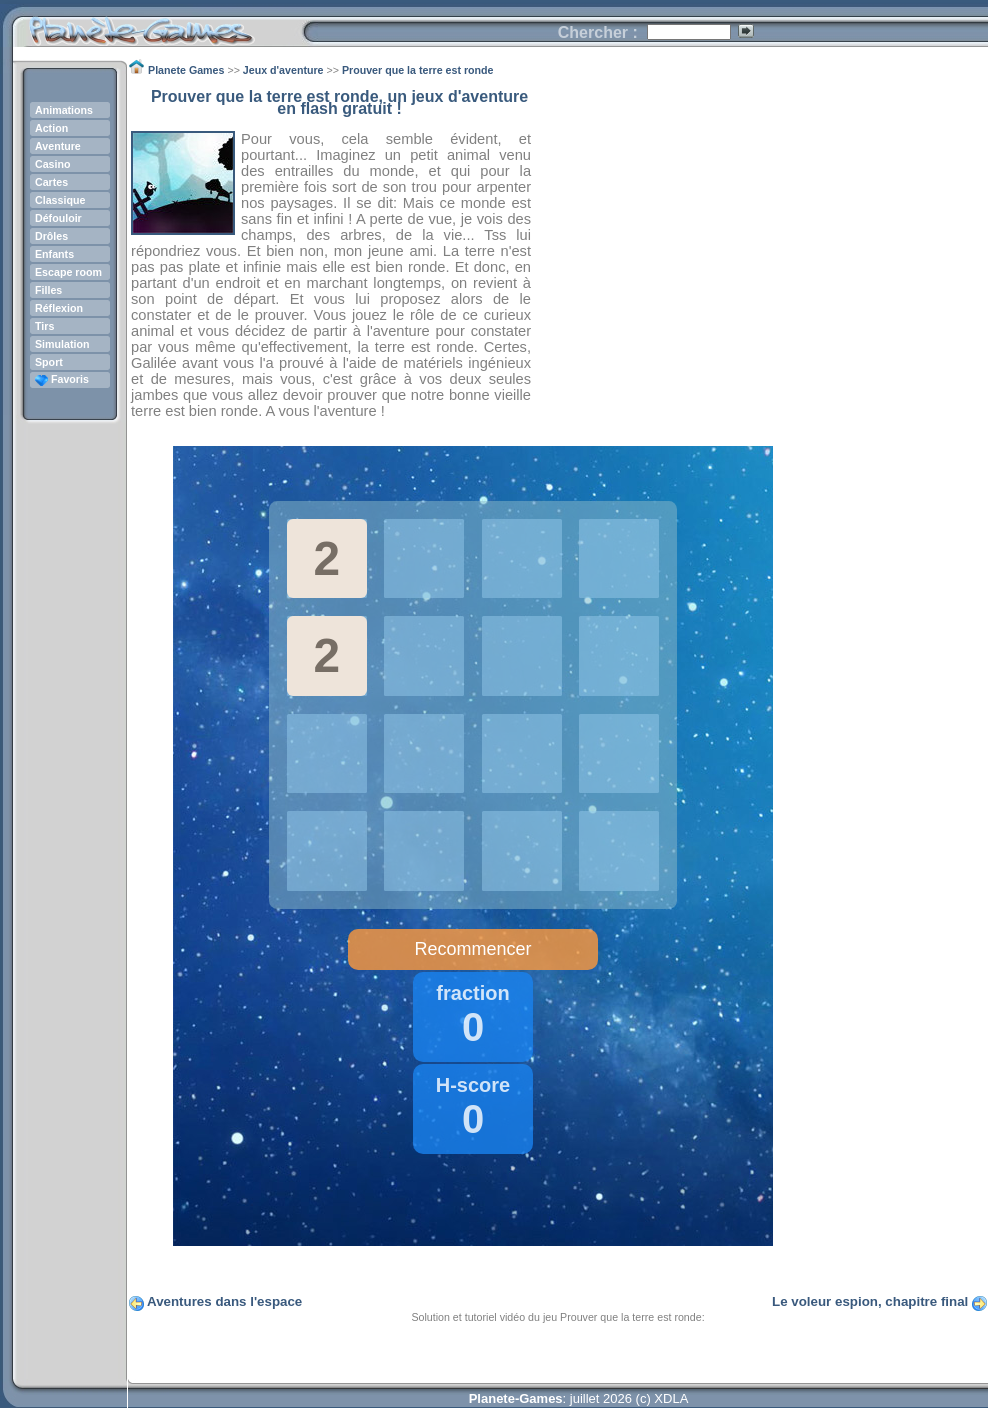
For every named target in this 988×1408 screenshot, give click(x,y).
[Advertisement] (760, 231)
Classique (60, 200)
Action (51, 128)
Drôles (51, 236)
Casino (53, 164)
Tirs (44, 326)
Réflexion (59, 308)
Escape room (68, 272)
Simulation (62, 344)
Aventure (58, 146)
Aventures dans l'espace (224, 1301)
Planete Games (157, 25)
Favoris (62, 379)
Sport (49, 362)
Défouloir (58, 218)
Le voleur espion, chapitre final (870, 1301)
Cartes (51, 182)
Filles (48, 290)
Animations (64, 110)
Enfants (54, 254)
